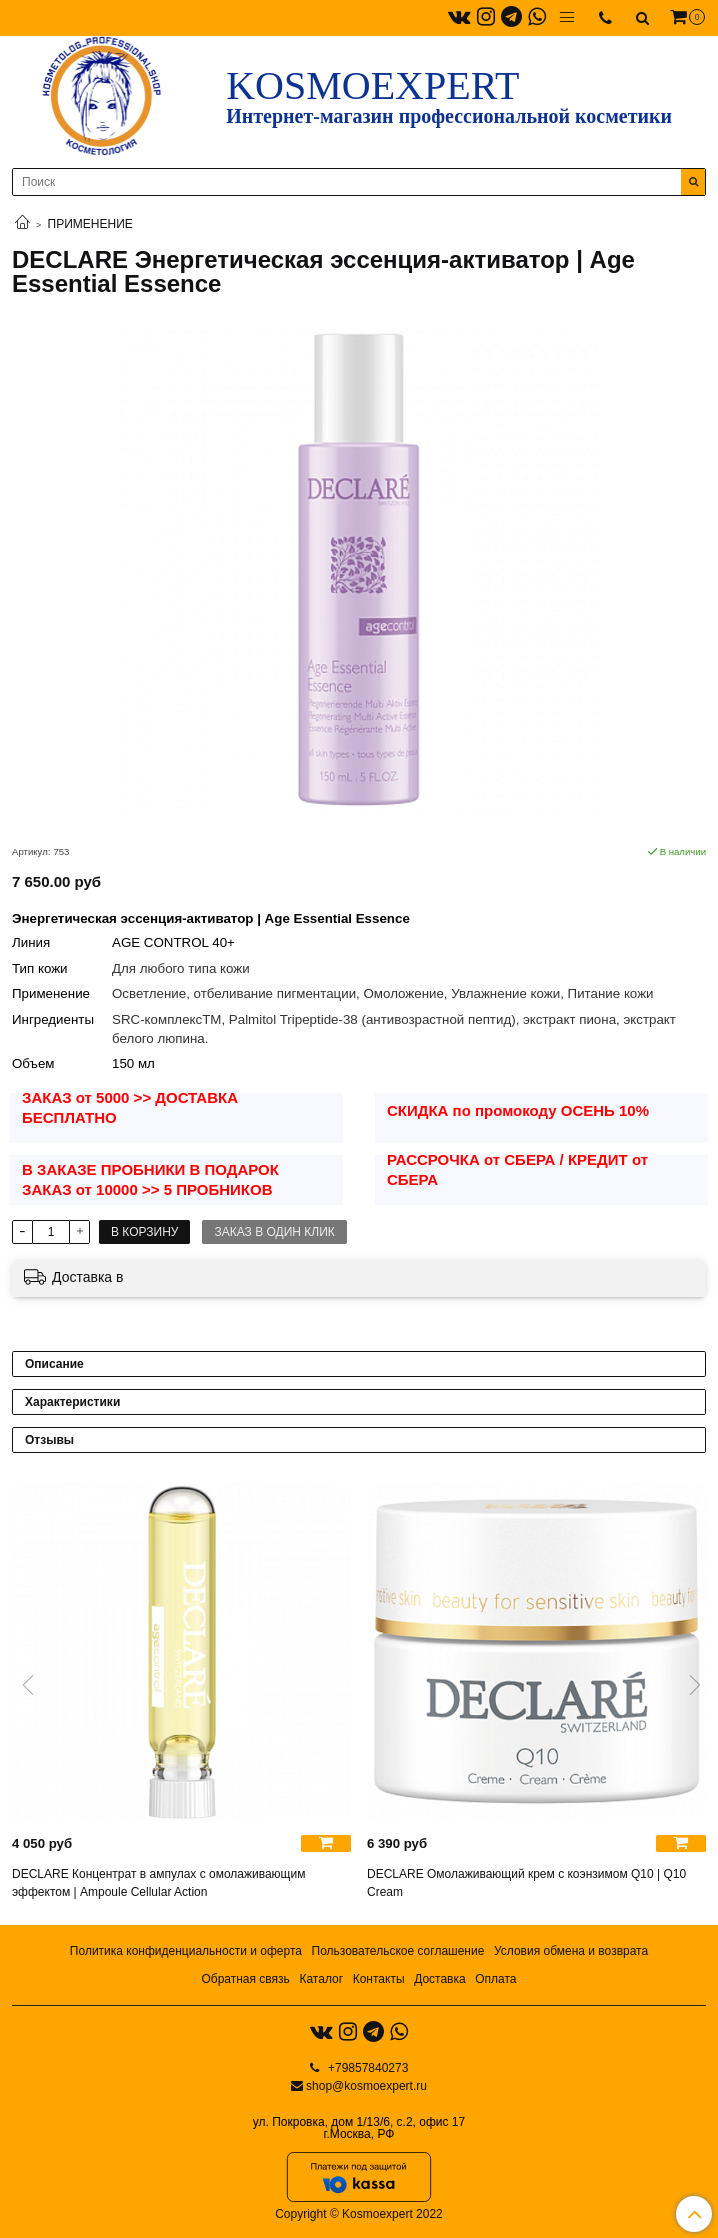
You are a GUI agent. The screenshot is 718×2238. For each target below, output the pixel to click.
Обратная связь (245, 1979)
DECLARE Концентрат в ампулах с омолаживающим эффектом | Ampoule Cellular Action (158, 1883)
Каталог (321, 1979)
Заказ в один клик (274, 1232)
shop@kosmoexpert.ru (366, 2086)
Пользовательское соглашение (398, 1951)
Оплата (495, 1979)
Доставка (440, 1979)
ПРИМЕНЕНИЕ (90, 224)
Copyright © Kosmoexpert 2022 (359, 2214)
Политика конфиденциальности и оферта (186, 1951)
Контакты (379, 1979)
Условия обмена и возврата (571, 1951)
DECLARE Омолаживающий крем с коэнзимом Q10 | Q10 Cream (526, 1883)
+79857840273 (367, 2068)
